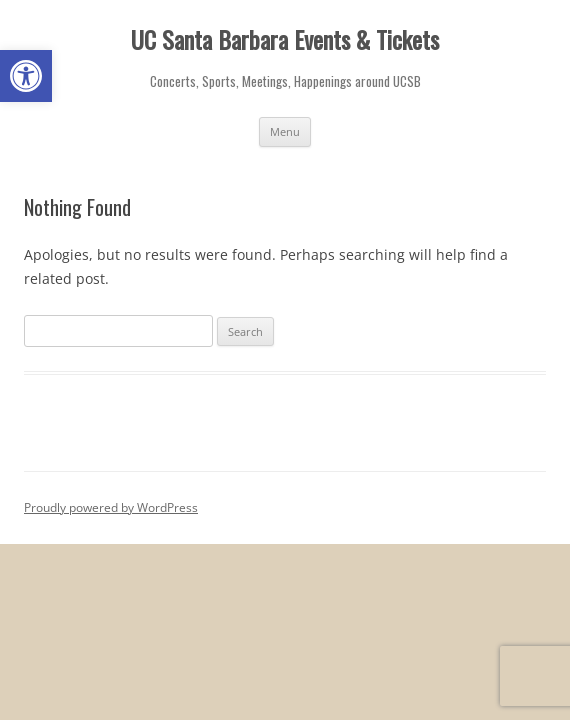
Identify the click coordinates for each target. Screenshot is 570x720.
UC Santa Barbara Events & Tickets (285, 39)
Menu (285, 131)
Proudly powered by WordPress (111, 507)
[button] (26, 76)
